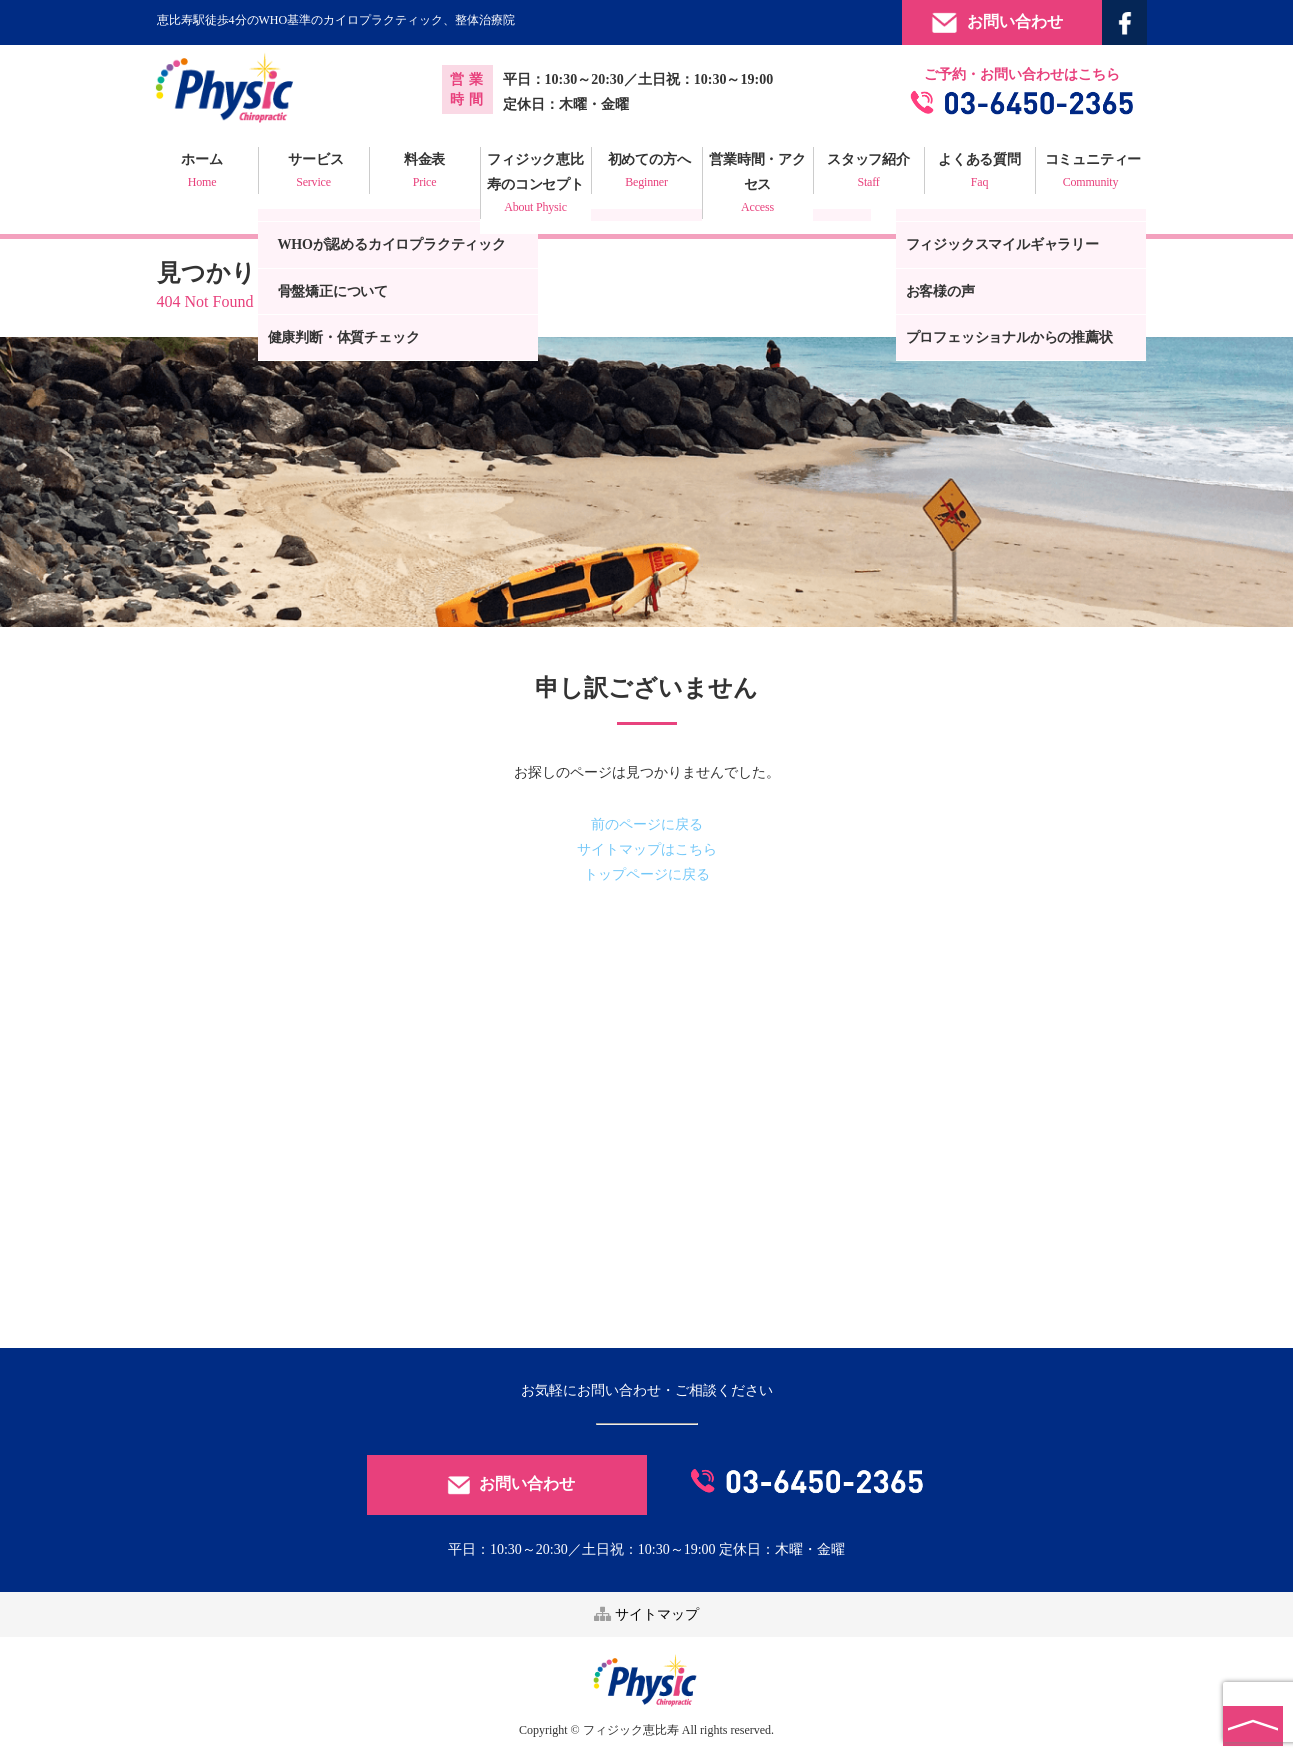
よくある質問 (980, 173)
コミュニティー (1091, 173)
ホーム (202, 173)
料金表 (425, 173)
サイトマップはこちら (647, 849)
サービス (314, 173)
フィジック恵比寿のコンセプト (536, 185)
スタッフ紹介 (869, 173)
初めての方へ (647, 173)
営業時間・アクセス (758, 185)
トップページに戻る (647, 874)
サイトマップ (647, 1614)
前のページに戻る (647, 824)
